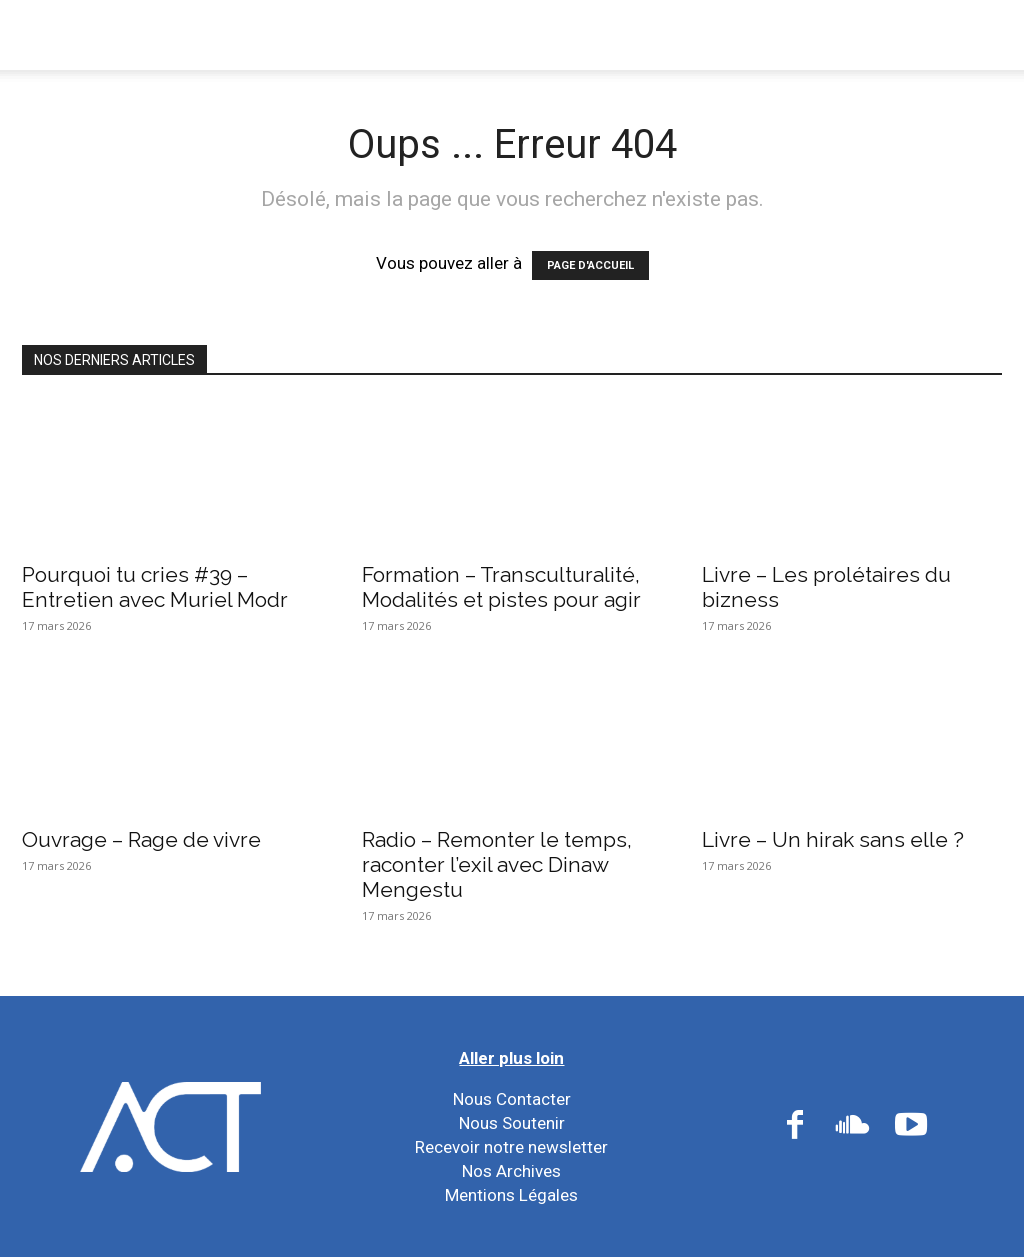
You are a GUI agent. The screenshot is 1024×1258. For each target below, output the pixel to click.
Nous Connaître (261, 34)
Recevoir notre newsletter (511, 1147)
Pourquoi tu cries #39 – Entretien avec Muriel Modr (155, 587)
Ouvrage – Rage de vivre (141, 839)
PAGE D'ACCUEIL (590, 265)
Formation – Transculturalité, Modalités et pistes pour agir (501, 587)
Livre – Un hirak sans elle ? (833, 839)
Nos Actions (426, 34)
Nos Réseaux (573, 34)
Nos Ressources (736, 34)
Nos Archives (511, 1171)
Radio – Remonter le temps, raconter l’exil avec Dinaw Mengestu (497, 864)
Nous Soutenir (512, 1123)
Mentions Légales (511, 1195)
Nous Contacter (512, 1099)
